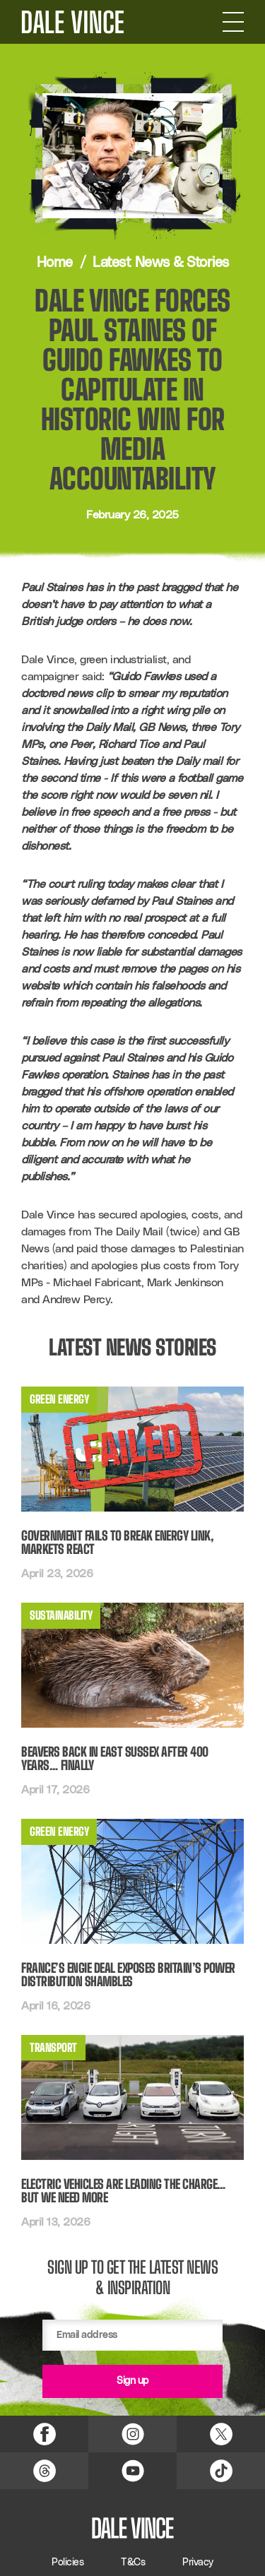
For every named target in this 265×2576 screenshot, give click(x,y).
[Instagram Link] (132, 2434)
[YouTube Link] (132, 2470)
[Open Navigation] (233, 22)
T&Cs (133, 2563)
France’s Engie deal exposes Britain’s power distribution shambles (128, 1974)
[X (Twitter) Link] (221, 2434)
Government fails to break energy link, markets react (117, 1542)
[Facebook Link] (44, 2434)
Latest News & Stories (161, 263)
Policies (67, 2563)
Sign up (132, 2381)
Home (55, 263)
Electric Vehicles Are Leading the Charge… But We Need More (123, 2191)
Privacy (197, 2563)
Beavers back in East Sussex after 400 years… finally (114, 1758)
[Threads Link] (44, 2470)
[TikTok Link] (221, 2470)
